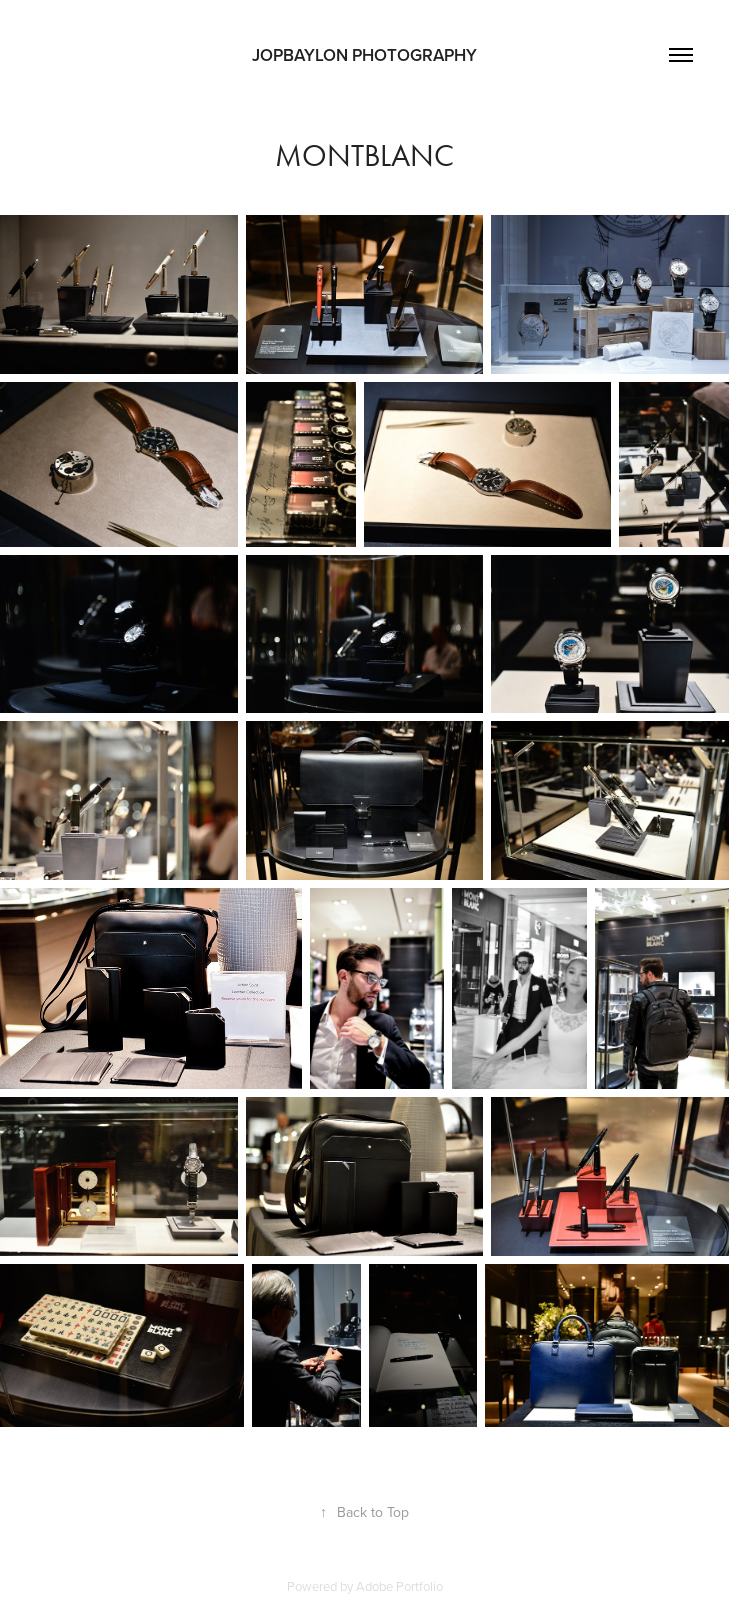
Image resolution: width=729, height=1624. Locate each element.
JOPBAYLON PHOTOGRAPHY (364, 55)
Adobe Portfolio (399, 1586)
